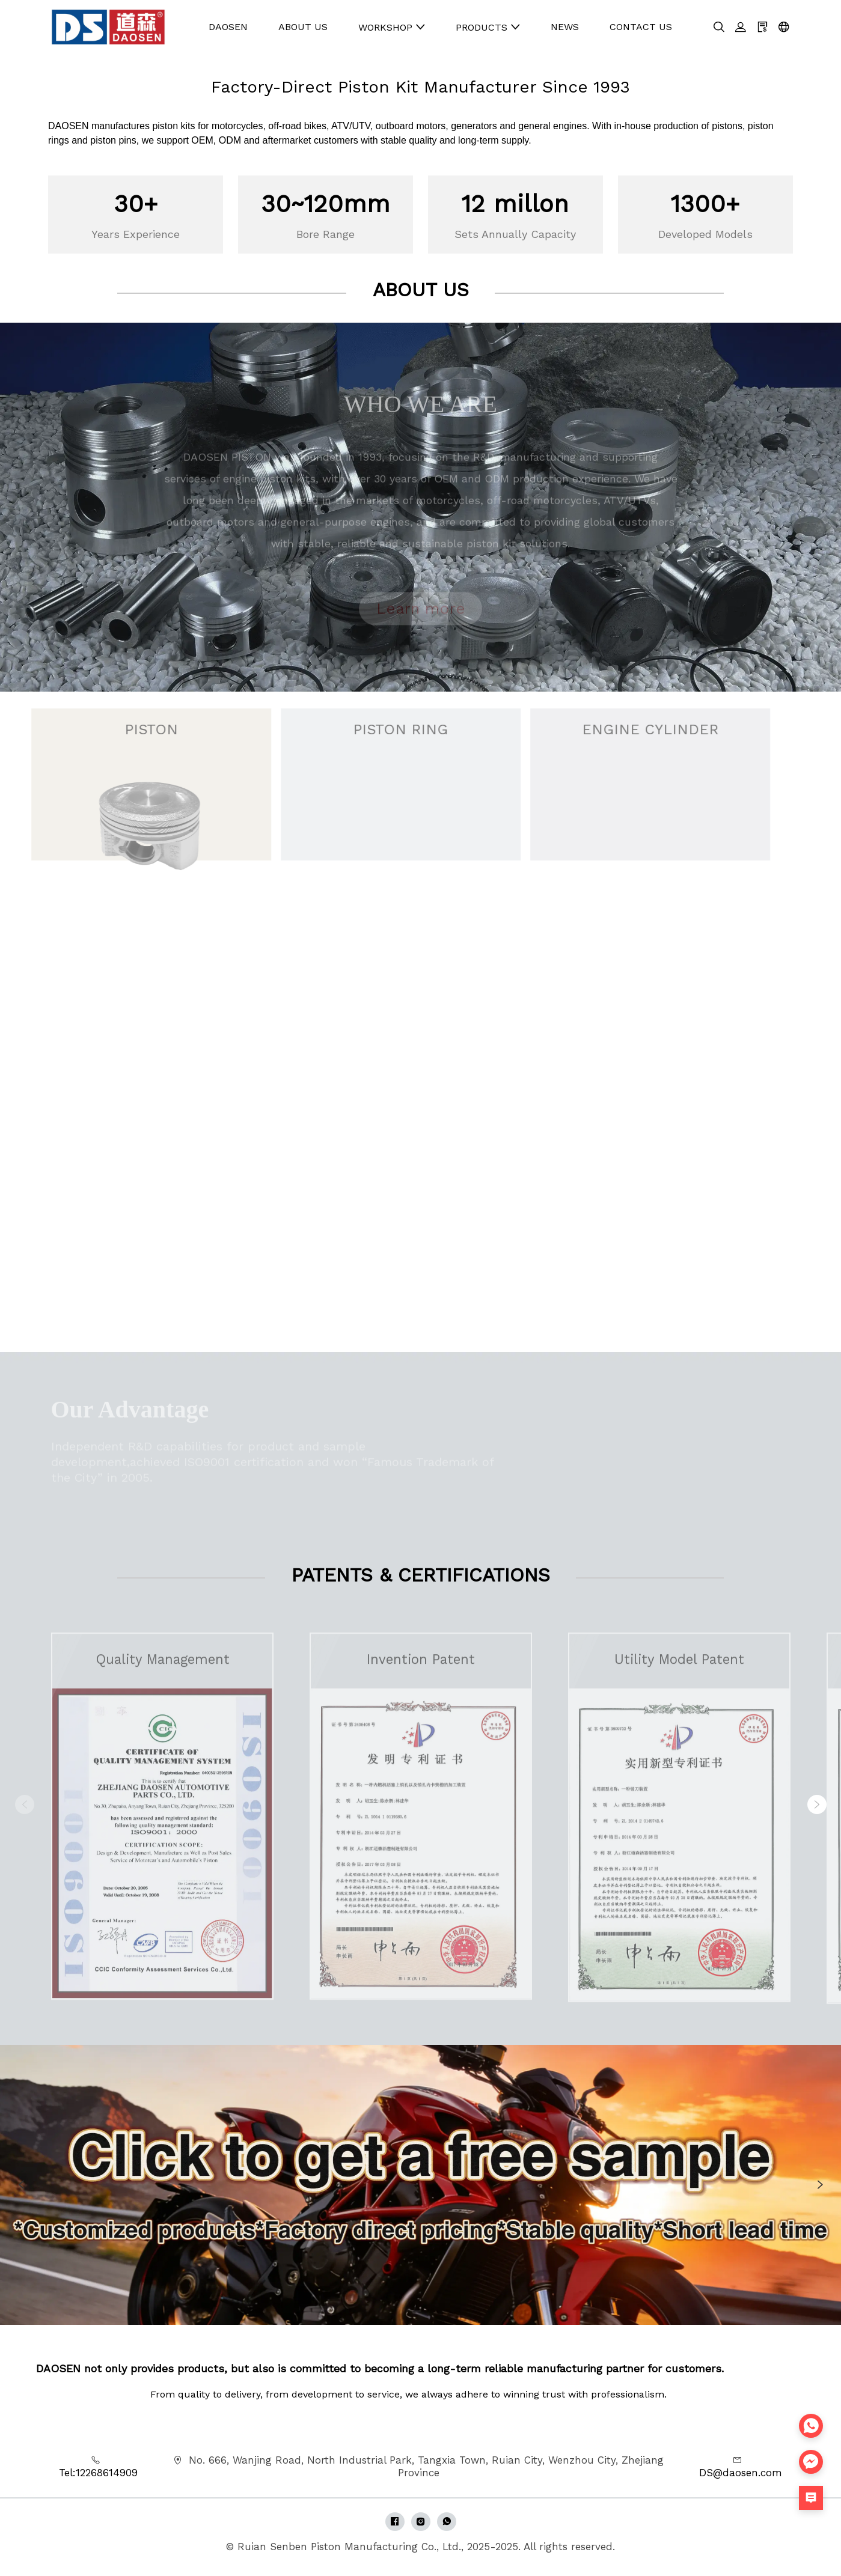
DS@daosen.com (740, 2473)
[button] (817, 1804)
